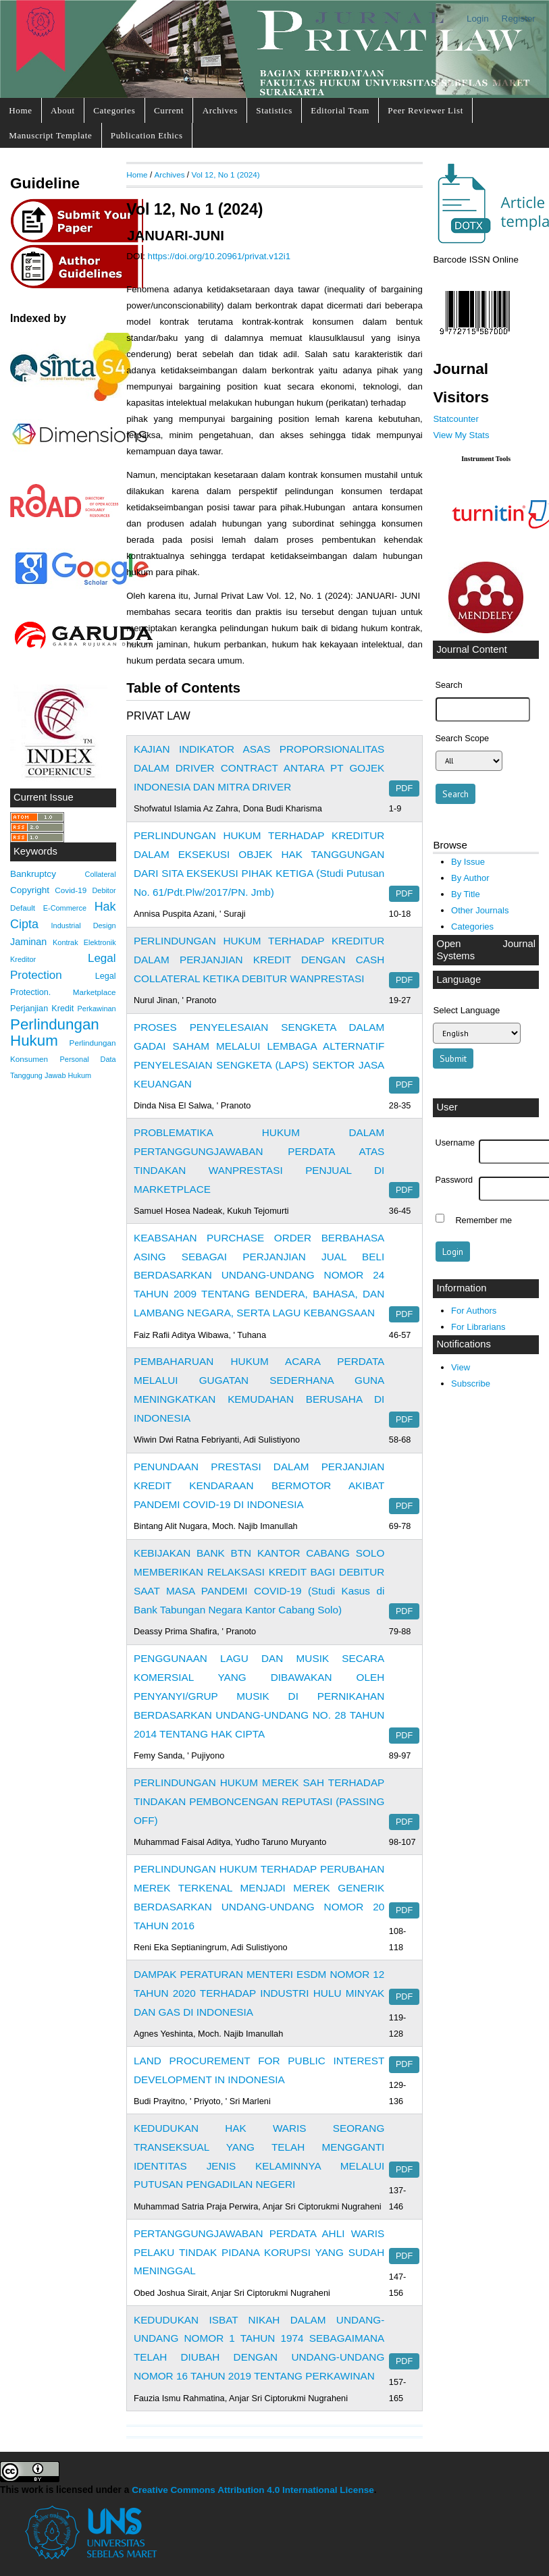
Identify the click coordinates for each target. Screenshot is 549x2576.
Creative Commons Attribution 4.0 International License (253, 2490)
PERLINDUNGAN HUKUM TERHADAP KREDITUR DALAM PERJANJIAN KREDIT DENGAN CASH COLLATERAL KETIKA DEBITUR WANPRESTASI (259, 959)
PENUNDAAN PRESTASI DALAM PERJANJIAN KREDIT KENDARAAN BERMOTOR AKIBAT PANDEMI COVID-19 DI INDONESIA (259, 1485)
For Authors (473, 1311)
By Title (465, 894)
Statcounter (455, 419)
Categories (114, 110)
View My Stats (461, 435)
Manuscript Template (50, 135)
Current (169, 110)
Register (518, 19)
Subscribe (470, 1383)
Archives (220, 110)
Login (478, 19)
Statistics (274, 110)
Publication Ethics (147, 135)
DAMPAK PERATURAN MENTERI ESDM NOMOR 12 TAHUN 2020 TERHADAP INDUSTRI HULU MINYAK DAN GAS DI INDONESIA (259, 1993)
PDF (404, 788)
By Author (470, 878)
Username (455, 1143)
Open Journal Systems (485, 949)
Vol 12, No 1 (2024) (225, 174)
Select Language (466, 1010)
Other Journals (479, 910)
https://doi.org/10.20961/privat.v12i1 (219, 256)
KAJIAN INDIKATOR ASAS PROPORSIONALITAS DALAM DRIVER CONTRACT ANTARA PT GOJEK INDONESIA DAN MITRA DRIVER (259, 768)
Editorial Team (340, 110)
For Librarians (478, 1327)
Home (20, 110)
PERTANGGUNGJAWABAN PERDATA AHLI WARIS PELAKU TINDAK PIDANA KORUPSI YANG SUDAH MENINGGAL (259, 2252)
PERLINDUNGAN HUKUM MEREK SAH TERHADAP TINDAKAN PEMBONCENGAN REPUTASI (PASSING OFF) (259, 1801)
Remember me (483, 1220)
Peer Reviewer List (425, 110)
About (63, 110)
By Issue (468, 862)
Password (454, 1180)
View (460, 1367)
